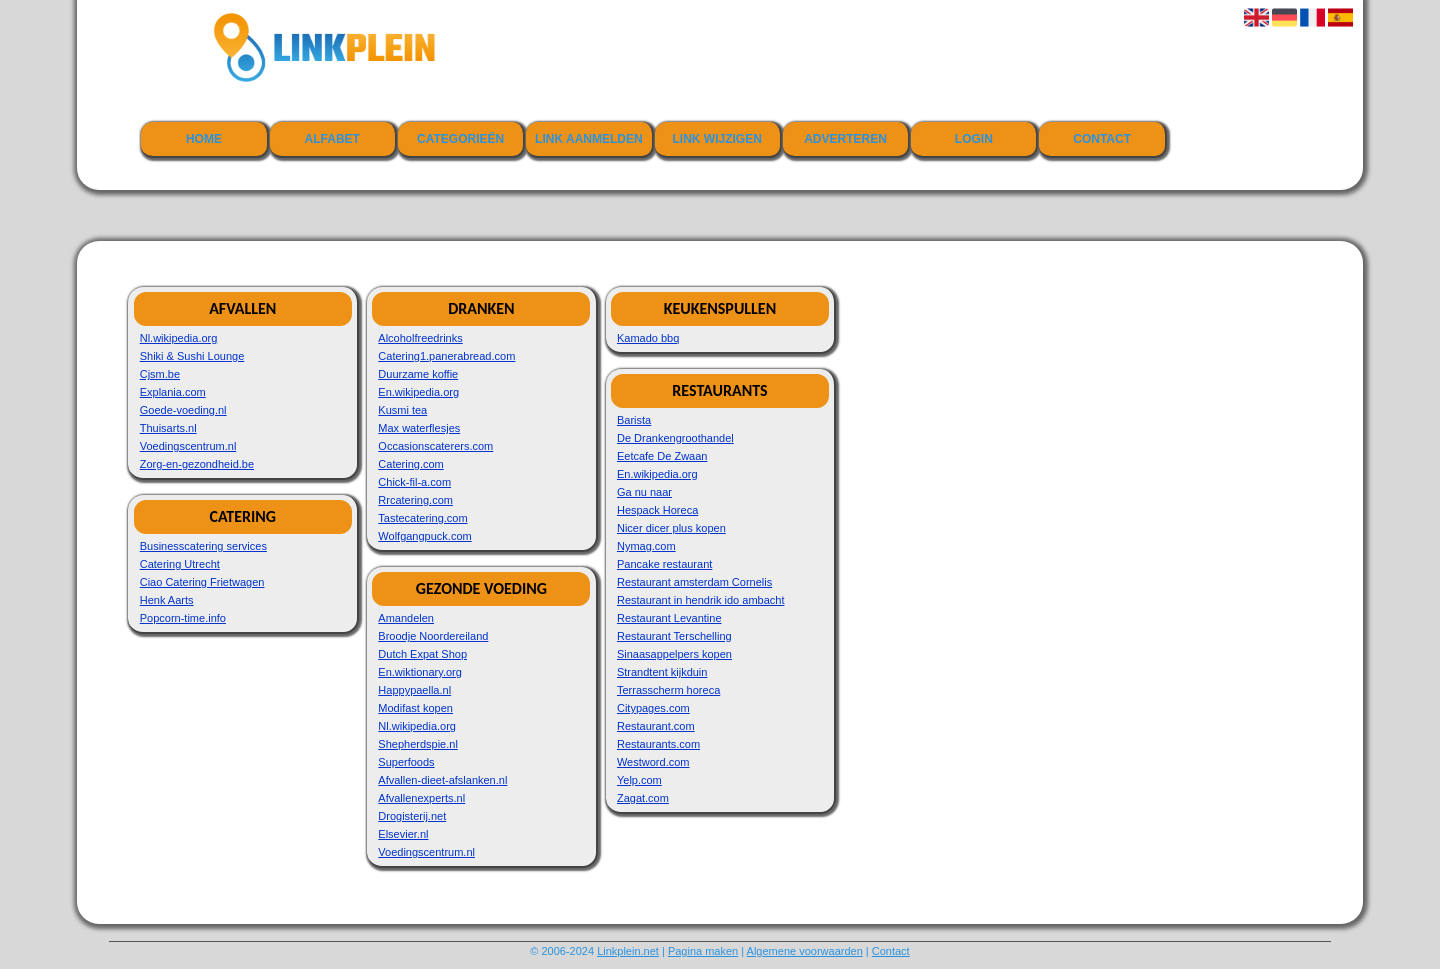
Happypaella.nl (414, 690)
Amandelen (406, 618)
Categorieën (460, 139)
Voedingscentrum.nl (188, 446)
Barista (634, 420)
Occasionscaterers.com (435, 446)
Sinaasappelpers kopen (674, 654)
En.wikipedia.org (418, 392)
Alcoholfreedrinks (420, 338)
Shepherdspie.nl (418, 744)
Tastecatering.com (422, 518)
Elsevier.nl (403, 834)
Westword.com (653, 762)
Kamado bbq (648, 338)
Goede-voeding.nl (183, 410)
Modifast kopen (415, 708)
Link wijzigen (717, 139)
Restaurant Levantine (669, 618)
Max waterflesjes (419, 428)
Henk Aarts (167, 600)
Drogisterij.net (412, 816)
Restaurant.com (656, 726)
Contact (1102, 139)
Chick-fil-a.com (414, 482)
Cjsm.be (160, 374)
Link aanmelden (589, 139)
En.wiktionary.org (420, 672)
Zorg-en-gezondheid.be (197, 464)
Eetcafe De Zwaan (662, 456)
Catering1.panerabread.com (446, 356)
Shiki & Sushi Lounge (192, 356)
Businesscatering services (203, 546)
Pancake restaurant (664, 564)
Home (204, 139)
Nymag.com (646, 546)
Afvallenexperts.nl (421, 798)
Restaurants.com (658, 744)
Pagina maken (703, 951)
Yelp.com (639, 780)
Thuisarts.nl (168, 428)
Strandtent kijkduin (662, 672)
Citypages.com (653, 708)
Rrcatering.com (415, 500)
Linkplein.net (628, 951)
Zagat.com (643, 798)
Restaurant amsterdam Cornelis (694, 582)
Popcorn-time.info (183, 618)
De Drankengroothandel (675, 438)
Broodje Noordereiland (433, 636)
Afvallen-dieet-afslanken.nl (442, 780)
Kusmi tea (402, 410)
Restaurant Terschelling (674, 636)
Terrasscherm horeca (668, 690)
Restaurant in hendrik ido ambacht (701, 600)
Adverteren (845, 139)
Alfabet (332, 139)
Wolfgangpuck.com (424, 536)
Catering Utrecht (180, 564)
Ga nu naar (644, 492)
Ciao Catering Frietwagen (202, 582)
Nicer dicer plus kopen (671, 528)
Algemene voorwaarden (805, 951)
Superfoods (406, 762)
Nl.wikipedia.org (179, 338)
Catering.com (410, 464)
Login (974, 139)
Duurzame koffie (418, 374)
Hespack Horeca (657, 510)
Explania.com (173, 392)
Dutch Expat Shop (422, 654)
